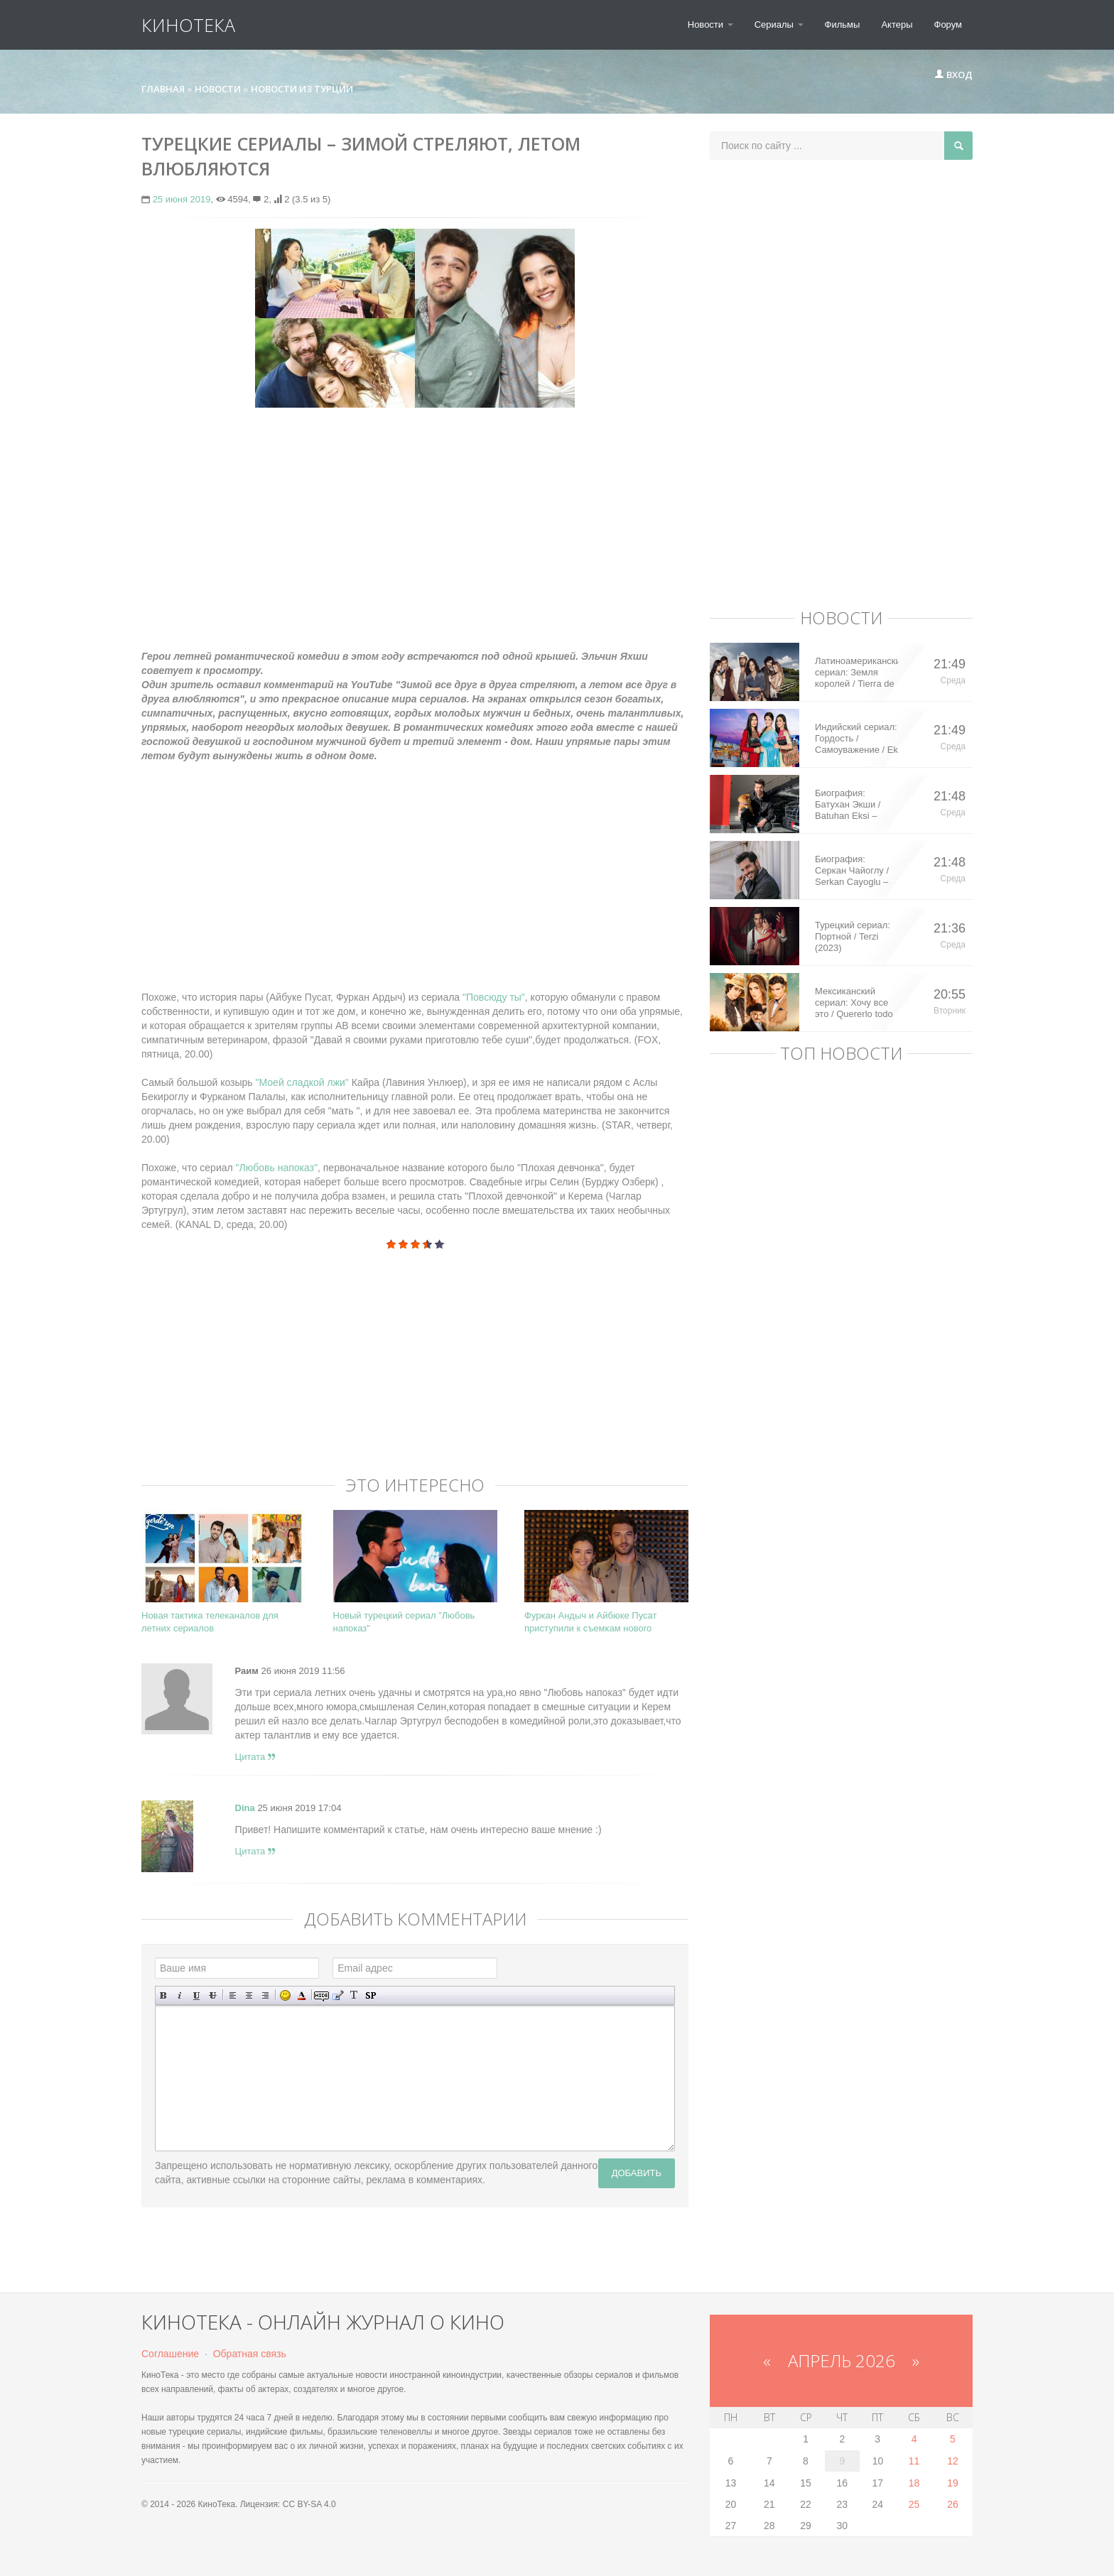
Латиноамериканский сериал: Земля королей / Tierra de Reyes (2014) (856, 673)
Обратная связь (249, 2353)
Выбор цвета (301, 1995)
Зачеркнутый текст (213, 1995)
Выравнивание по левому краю (233, 1995)
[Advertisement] (414, 521)
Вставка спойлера (370, 1995)
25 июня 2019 (182, 199)
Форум (948, 24)
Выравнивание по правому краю (265, 1995)
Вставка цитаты (338, 1995)
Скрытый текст (321, 1995)
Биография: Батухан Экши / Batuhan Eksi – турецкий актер (847, 805)
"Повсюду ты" (492, 997)
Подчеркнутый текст (196, 1995)
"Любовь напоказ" (277, 1167)
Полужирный (164, 1995)
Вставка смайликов (285, 1995)
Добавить (636, 2173)
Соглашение (170, 2353)
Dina (245, 1808)
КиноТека (188, 25)
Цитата (255, 1756)
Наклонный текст (180, 1995)
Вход (953, 74)
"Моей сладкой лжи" (304, 1082)
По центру (249, 1995)
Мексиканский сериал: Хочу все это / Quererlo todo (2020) (854, 1003)
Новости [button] (710, 24)
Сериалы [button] (779, 24)
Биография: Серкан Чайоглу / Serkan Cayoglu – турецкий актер (852, 871)
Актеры (896, 24)
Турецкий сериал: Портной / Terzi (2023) (852, 936)
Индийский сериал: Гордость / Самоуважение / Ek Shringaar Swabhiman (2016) (856, 739)
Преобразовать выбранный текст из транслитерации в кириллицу (354, 1995)
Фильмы (842, 24)
